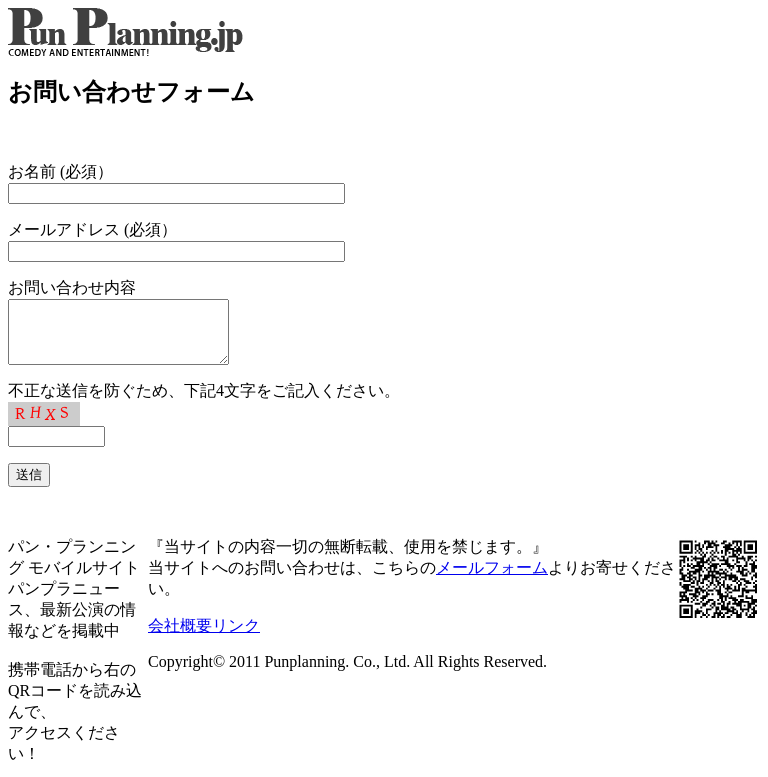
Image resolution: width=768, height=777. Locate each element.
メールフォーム (492, 579)
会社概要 (180, 637)
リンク (236, 637)
